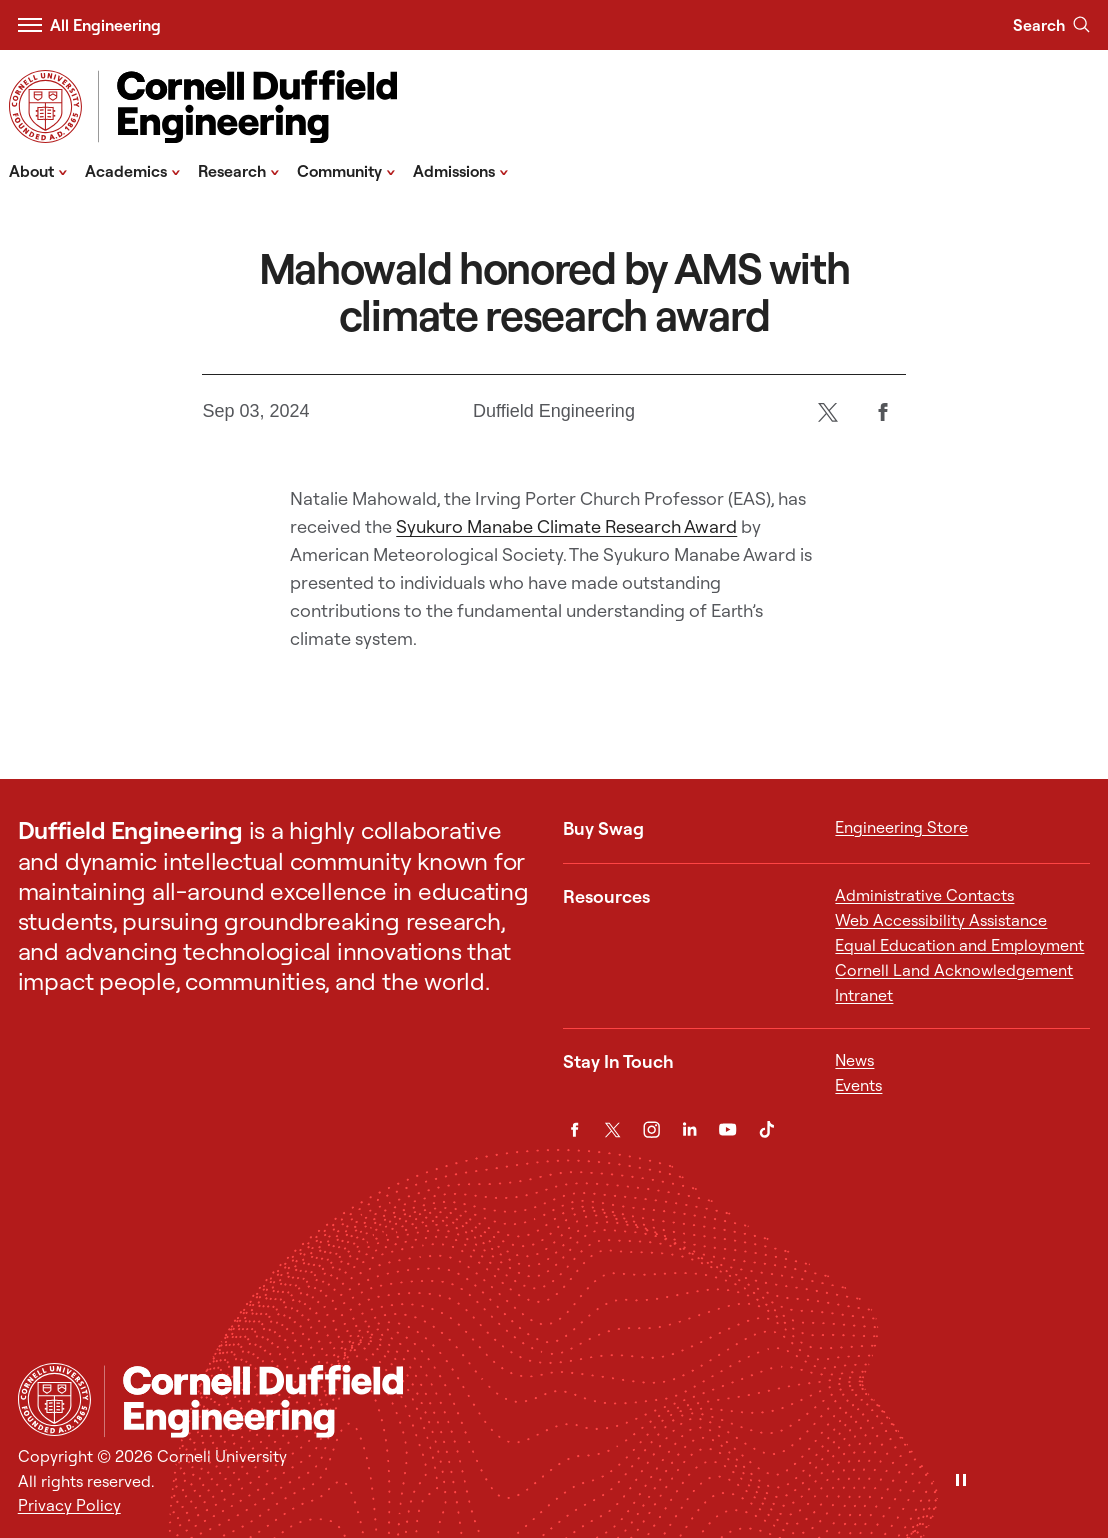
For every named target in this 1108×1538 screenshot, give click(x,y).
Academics (133, 170)
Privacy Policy (69, 1505)
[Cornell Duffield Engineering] (597, 1400)
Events (858, 1085)
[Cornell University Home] (54, 1399)
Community (346, 170)
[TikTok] (766, 1129)
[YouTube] (727, 1129)
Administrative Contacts (924, 895)
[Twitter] (828, 411)
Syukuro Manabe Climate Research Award (566, 526)
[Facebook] (883, 411)
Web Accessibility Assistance (941, 920)
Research (239, 170)
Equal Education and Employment (959, 945)
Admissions (461, 170)
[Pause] (961, 1481)
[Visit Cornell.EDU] (45, 106)
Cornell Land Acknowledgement (954, 970)
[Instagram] (651, 1129)
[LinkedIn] (689, 1129)
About (38, 170)
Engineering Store (901, 827)
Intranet (864, 995)
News (854, 1060)
